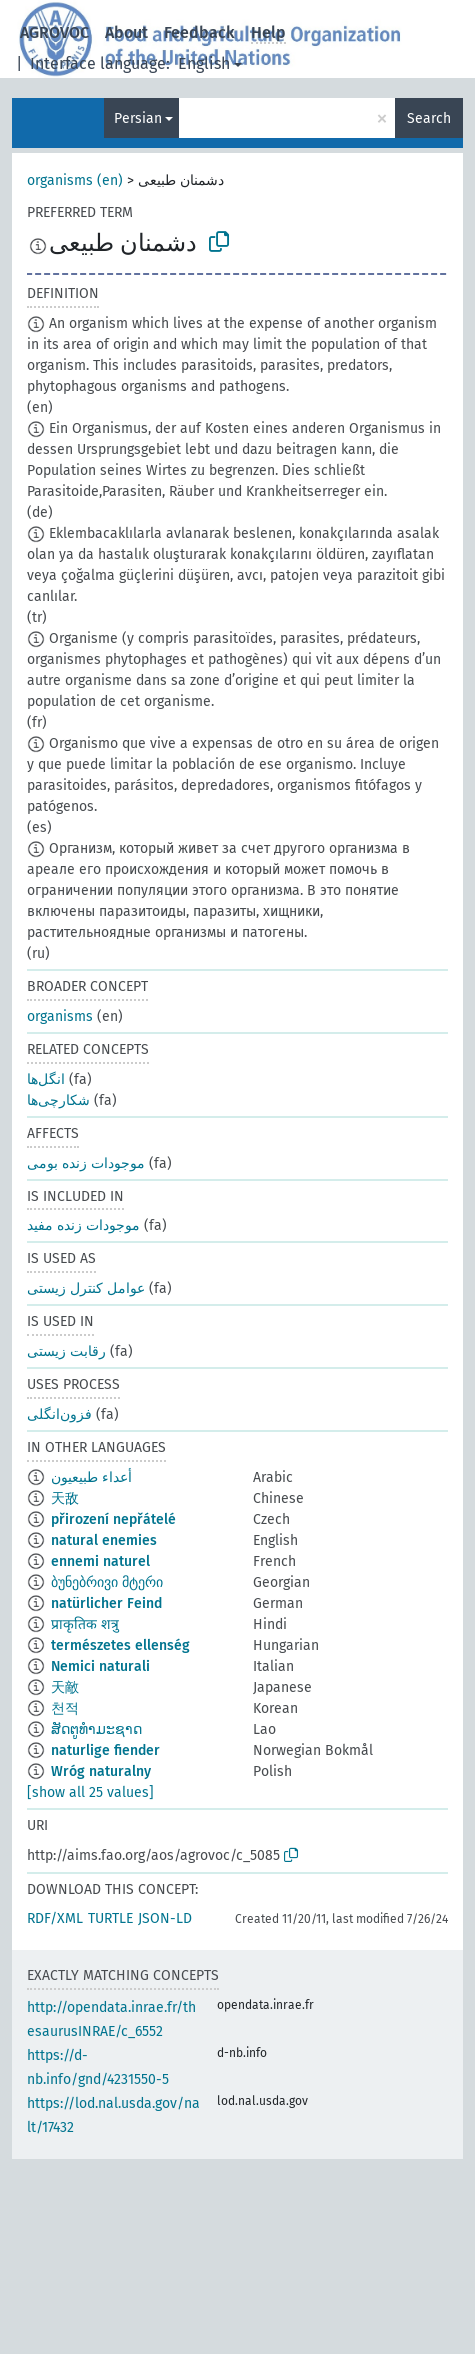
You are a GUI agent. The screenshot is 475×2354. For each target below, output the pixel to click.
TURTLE (110, 1918)
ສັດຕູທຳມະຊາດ (96, 1729)
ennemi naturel (100, 1561)
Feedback (199, 32)
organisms (60, 1016)
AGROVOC (54, 32)
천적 (65, 1708)
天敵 (65, 1687)
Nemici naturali (100, 1666)
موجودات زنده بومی (86, 1163)
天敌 (65, 1498)
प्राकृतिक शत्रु (85, 1624)
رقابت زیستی (66, 1351)
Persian (138, 118)
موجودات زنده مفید (83, 1225)
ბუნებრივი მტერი (107, 1582)
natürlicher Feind (106, 1603)
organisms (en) (75, 180)
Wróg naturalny (101, 1771)
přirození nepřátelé (113, 1519)
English (204, 63)
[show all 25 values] (90, 1792)
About (126, 32)
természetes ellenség (120, 1645)
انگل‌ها (46, 1079)
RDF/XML (55, 1918)
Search (429, 118)
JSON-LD (165, 1918)
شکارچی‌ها (58, 1100)
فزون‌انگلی (59, 1414)
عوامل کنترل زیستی (86, 1288)
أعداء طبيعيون (91, 1477)
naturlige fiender (105, 1750)
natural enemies (104, 1540)
